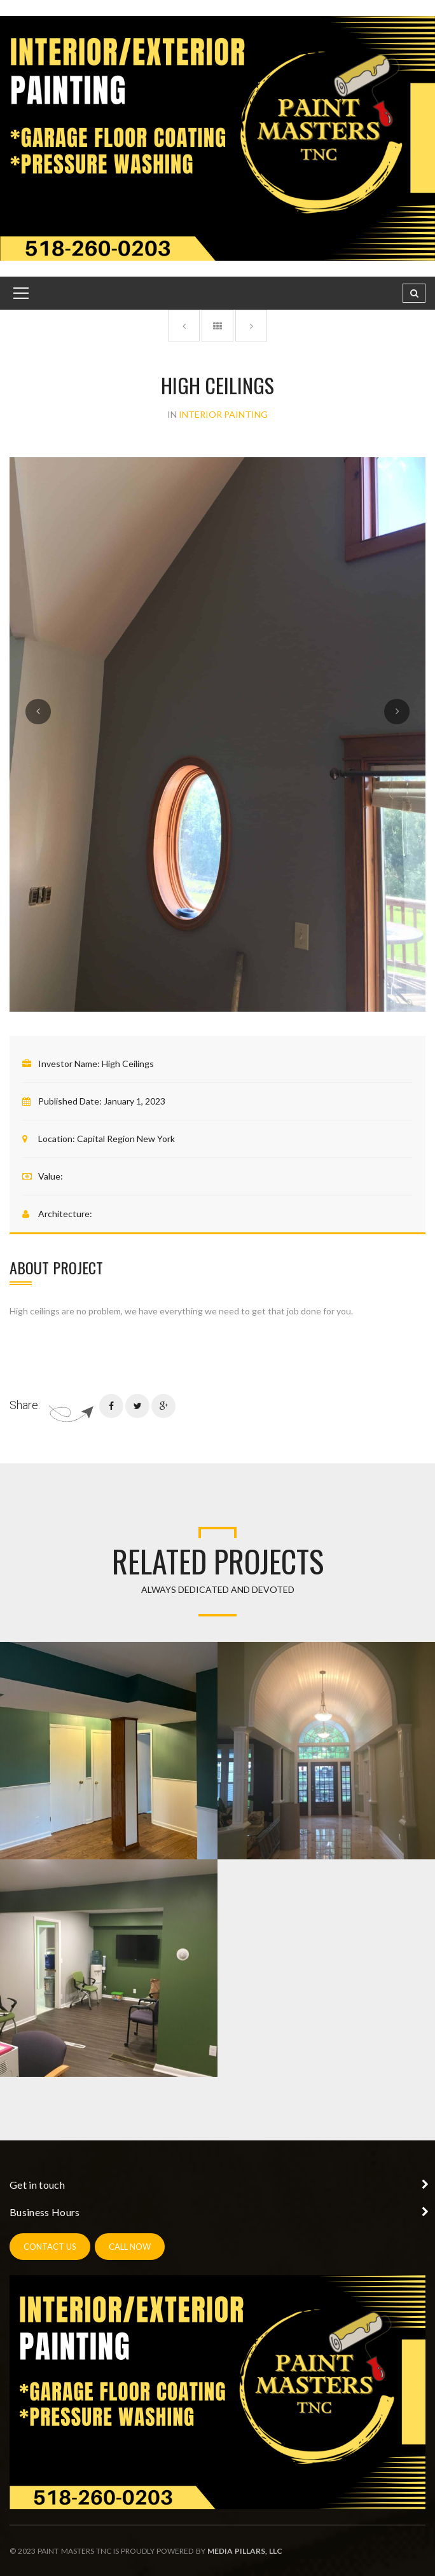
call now (130, 2247)
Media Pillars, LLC (244, 2551)
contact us (50, 2247)
